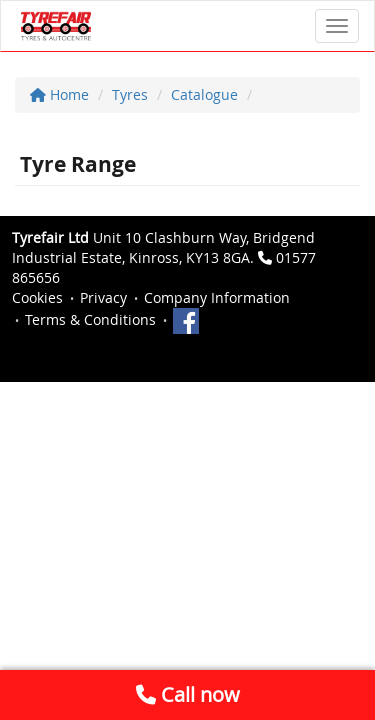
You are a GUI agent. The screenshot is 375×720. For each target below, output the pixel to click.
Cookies (37, 297)
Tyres (130, 94)
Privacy (103, 297)
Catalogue (204, 94)
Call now (188, 694)
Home (59, 94)
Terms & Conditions (90, 319)
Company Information (217, 297)
